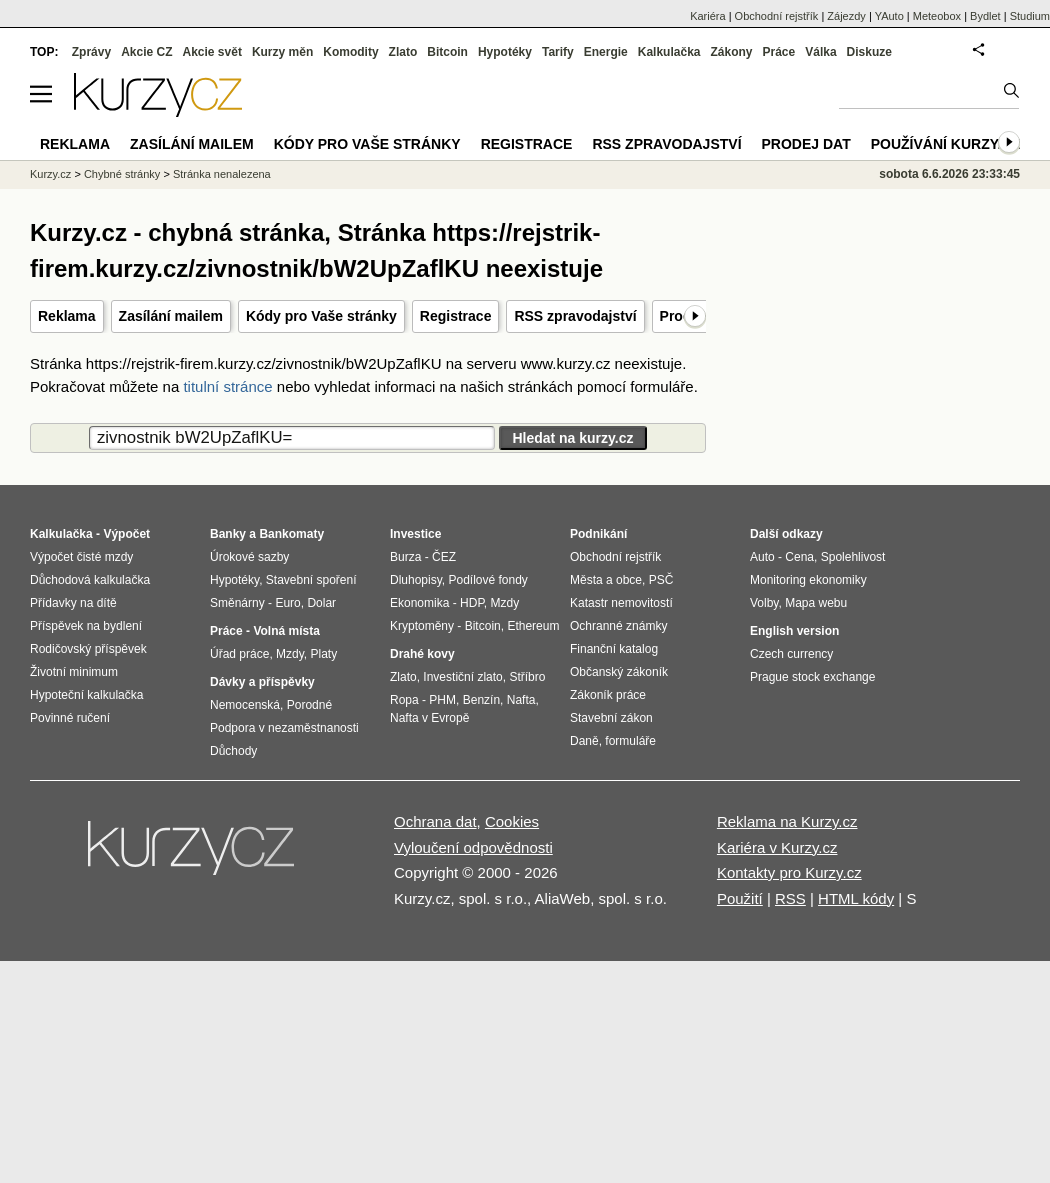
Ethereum (533, 626)
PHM (442, 700)
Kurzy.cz (50, 174)
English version (794, 631)
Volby (764, 603)
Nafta (521, 700)
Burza (405, 557)
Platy (324, 654)
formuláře (630, 741)
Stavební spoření (311, 580)
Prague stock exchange (812, 677)
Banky (228, 534)
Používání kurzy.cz (945, 144)
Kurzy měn (282, 52)
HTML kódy (856, 898)
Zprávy (91, 52)
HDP (472, 603)
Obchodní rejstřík (777, 16)
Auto (762, 557)
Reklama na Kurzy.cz (787, 821)
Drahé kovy (422, 654)
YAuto (889, 16)
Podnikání (598, 534)
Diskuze (869, 52)
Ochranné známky (618, 626)
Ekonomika (419, 603)
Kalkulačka (669, 52)
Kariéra (707, 16)
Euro (287, 603)
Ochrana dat (435, 821)
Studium (1030, 16)
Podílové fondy (487, 580)
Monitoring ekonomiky (808, 580)
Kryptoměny (422, 626)
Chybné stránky (122, 174)
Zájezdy (846, 16)
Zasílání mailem (171, 316)
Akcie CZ (146, 52)
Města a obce (606, 580)
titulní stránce (227, 386)
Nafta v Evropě (429, 718)
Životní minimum (74, 672)
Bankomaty (291, 534)
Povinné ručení (70, 718)
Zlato (403, 52)
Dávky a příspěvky (262, 682)
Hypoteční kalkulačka (86, 695)
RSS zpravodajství (575, 316)
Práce (779, 52)
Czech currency (791, 654)
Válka (820, 52)
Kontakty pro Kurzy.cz (789, 872)
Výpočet (126, 534)
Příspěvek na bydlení (86, 626)
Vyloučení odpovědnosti (473, 847)
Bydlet (985, 16)
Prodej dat (806, 144)
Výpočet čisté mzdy (81, 557)
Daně (584, 741)
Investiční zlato (462, 677)
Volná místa (286, 631)
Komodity (350, 52)
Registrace (456, 316)
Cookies (512, 821)
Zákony (731, 52)
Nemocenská (245, 705)
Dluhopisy (416, 580)
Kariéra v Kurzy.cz (777, 847)
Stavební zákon (611, 718)
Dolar (321, 603)
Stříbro (527, 677)
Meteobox (937, 16)
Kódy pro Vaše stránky (321, 316)
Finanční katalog (614, 649)
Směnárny (237, 603)
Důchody (233, 751)
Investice (415, 534)
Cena (799, 557)
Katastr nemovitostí (621, 603)
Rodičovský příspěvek (88, 649)
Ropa (404, 700)
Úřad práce (239, 654)
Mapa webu (816, 603)
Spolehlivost (853, 557)
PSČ (661, 580)
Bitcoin (447, 52)
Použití (740, 898)
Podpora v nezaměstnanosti (284, 728)
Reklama (67, 316)
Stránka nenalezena (222, 174)
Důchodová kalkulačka (90, 580)
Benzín (481, 700)
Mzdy (290, 654)
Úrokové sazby (249, 557)
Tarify (558, 52)
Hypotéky (505, 52)
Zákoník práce (608, 695)
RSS (790, 898)
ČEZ (444, 557)
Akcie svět (212, 52)
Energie (606, 52)
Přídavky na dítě (73, 603)
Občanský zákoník (619, 672)
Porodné (309, 705)
